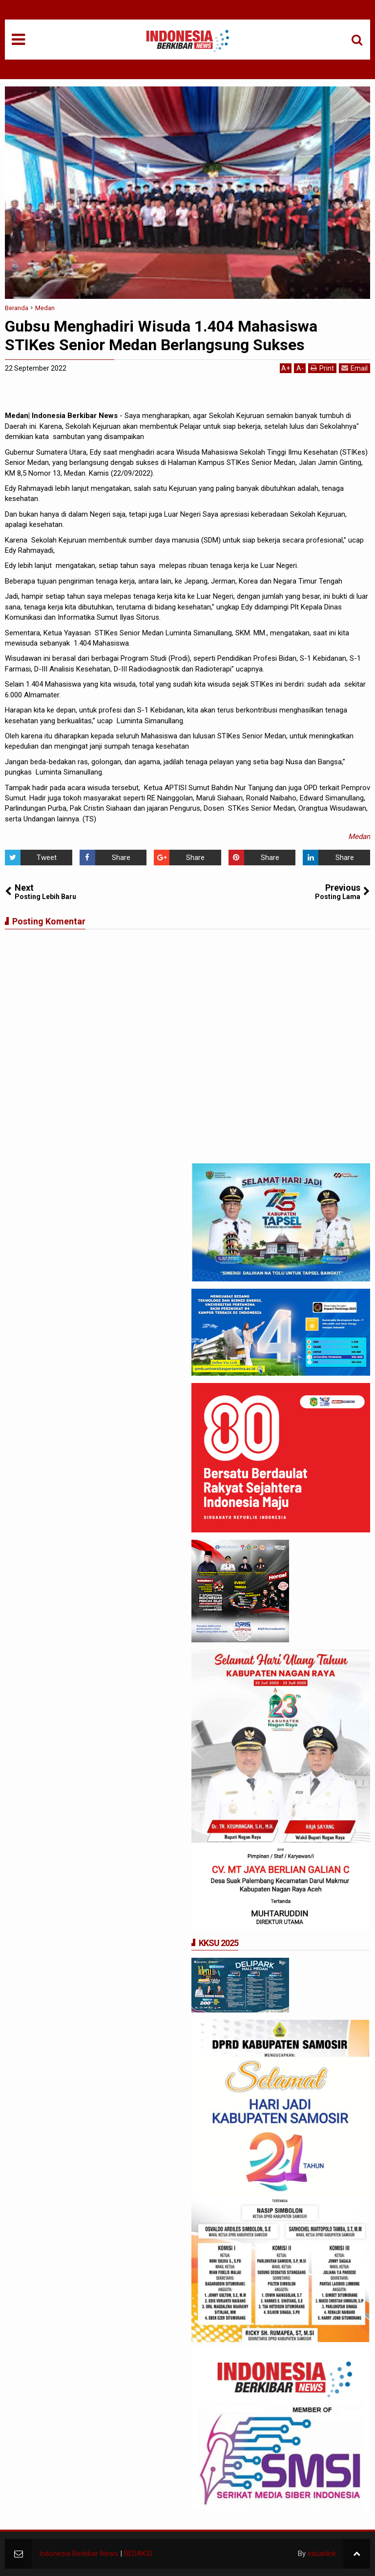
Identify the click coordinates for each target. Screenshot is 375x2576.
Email (354, 368)
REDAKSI (138, 2553)
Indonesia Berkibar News (78, 2553)
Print (322, 368)
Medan (359, 836)
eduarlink (322, 2553)
